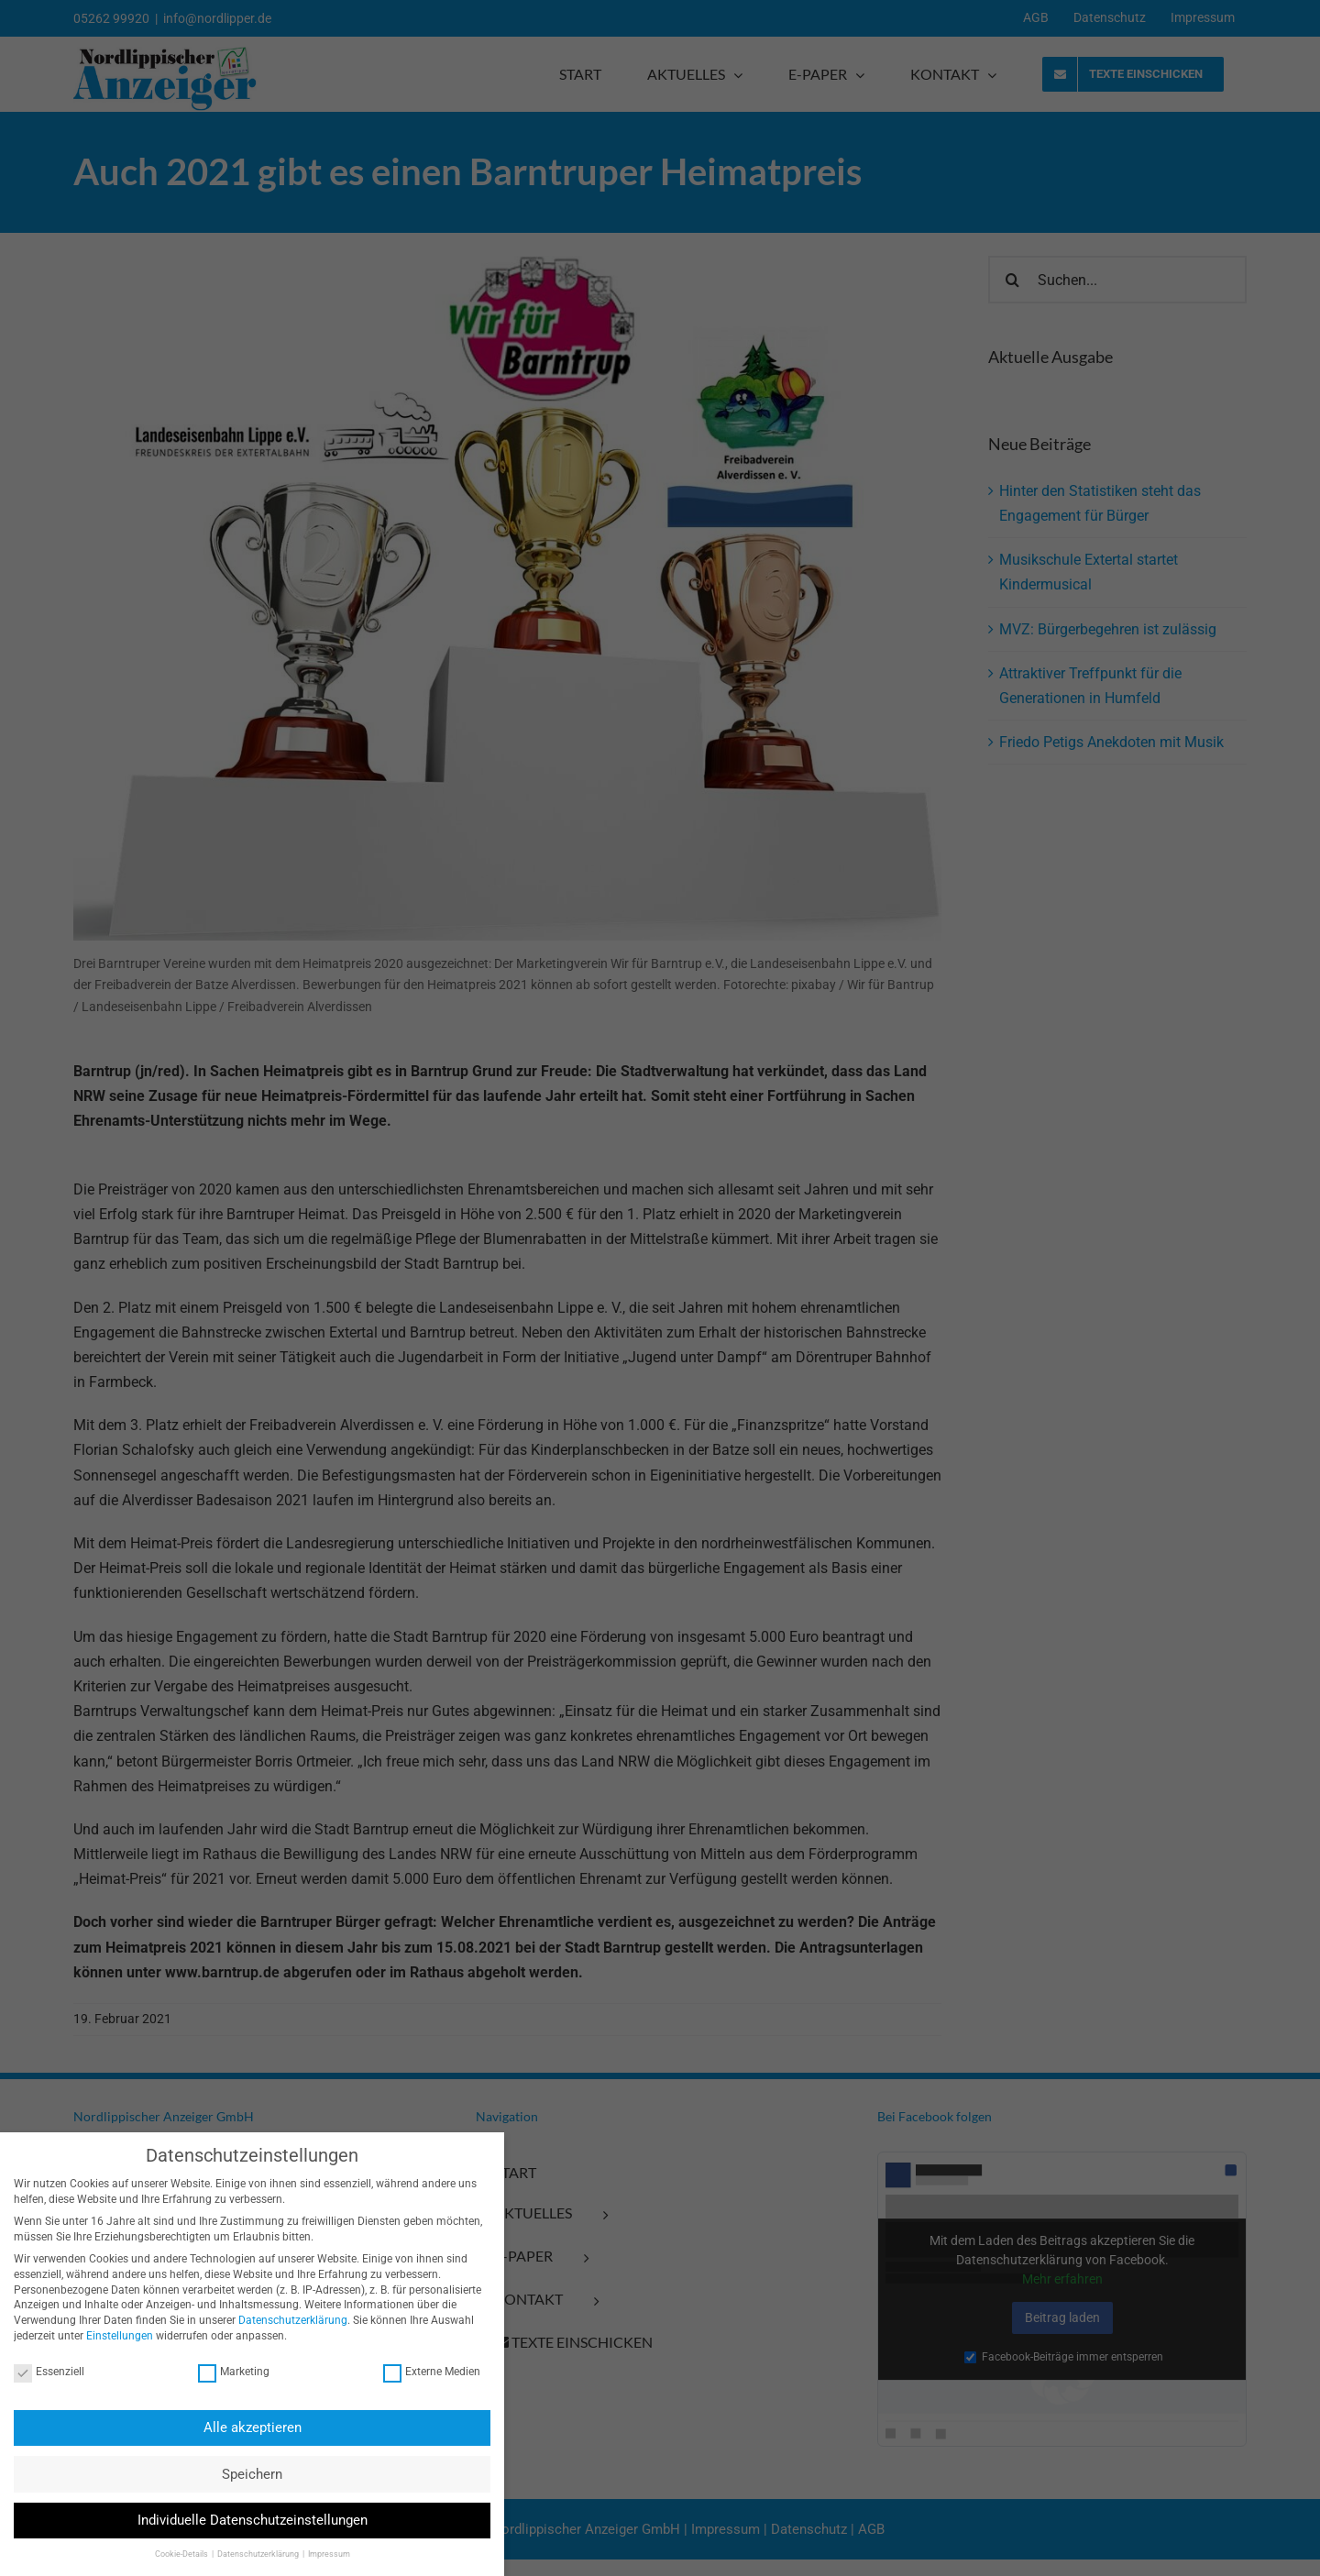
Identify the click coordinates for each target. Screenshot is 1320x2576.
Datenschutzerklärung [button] (248, 2554)
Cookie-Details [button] (171, 2554)
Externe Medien (421, 2372)
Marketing (223, 2372)
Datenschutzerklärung (282, 2320)
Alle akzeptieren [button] (241, 2427)
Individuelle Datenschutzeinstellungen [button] (241, 2520)
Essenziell (39, 2372)
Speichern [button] (242, 2474)
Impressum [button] (318, 2554)
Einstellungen (109, 2335)
